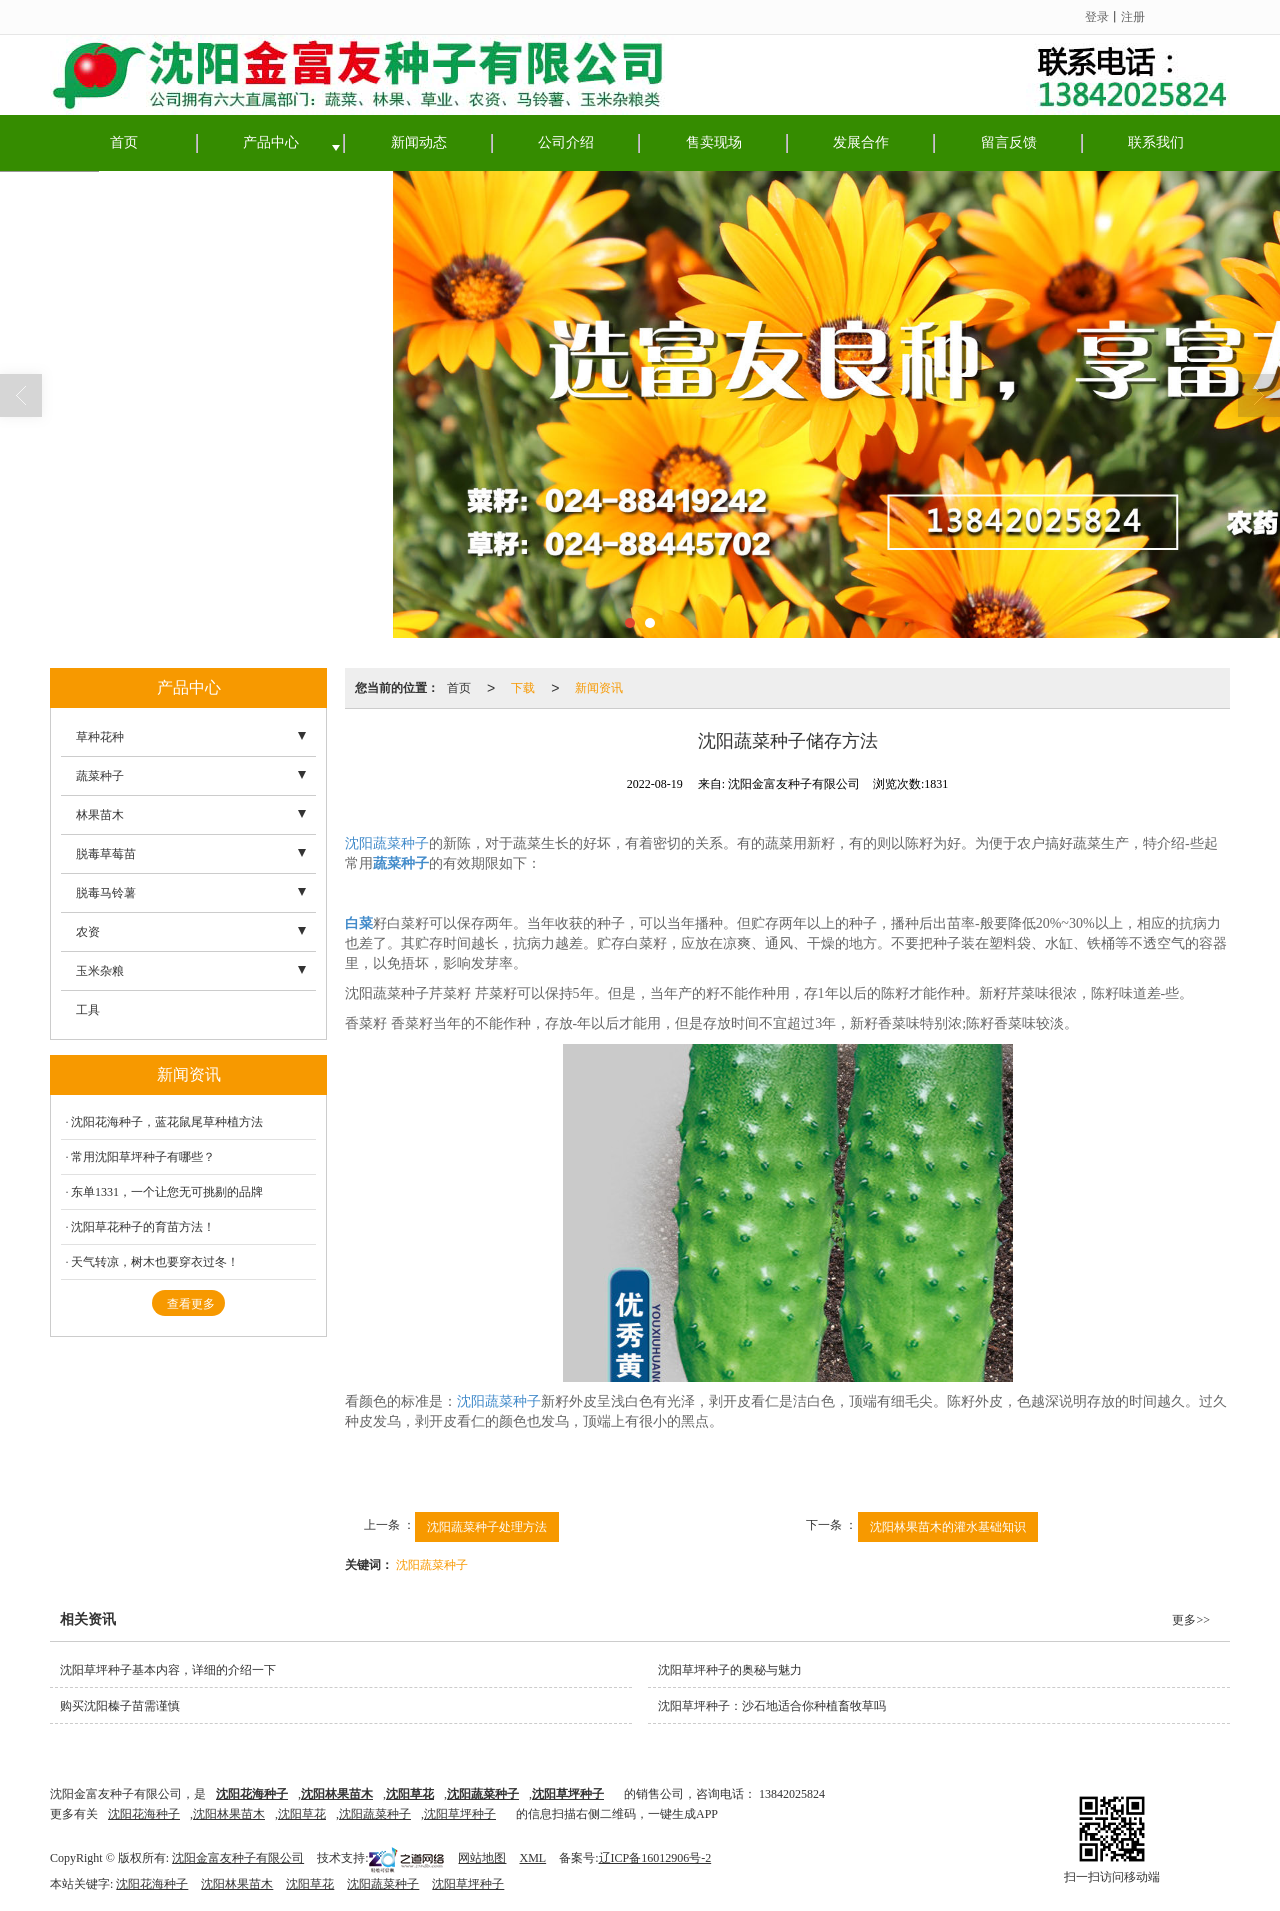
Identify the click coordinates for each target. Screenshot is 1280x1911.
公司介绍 (566, 142)
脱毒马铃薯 (106, 893)
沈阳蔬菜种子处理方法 (487, 1527)
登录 (1097, 17)
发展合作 (861, 142)
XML (532, 1858)
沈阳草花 (302, 1814)
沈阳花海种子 (144, 1814)
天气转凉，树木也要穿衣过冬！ (155, 1262)
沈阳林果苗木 (229, 1814)
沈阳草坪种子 (460, 1814)
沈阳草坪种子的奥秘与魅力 (730, 1670)
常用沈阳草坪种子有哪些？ (143, 1157)
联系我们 (1156, 142)
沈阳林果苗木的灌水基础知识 (948, 1527)
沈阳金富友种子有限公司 (238, 1858)
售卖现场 (714, 142)
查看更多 (191, 1304)
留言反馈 (1009, 142)
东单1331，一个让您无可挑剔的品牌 (167, 1192)
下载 (523, 688)
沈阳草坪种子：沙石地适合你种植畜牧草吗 (772, 1706)
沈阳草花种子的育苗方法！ (143, 1227)
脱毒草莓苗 (106, 854)
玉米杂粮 (100, 971)
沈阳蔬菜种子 (387, 843)
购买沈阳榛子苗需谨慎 (120, 1706)
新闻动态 (419, 142)
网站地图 (482, 1858)
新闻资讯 (599, 688)
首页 (124, 142)
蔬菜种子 (100, 776)
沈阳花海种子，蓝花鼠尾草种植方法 (167, 1122)
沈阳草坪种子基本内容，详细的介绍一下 (168, 1670)
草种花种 (100, 737)
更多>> (1191, 1620)
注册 (1133, 17)
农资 (88, 932)
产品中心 (271, 142)
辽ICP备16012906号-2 (655, 1858)
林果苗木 (100, 815)
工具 (88, 1010)
